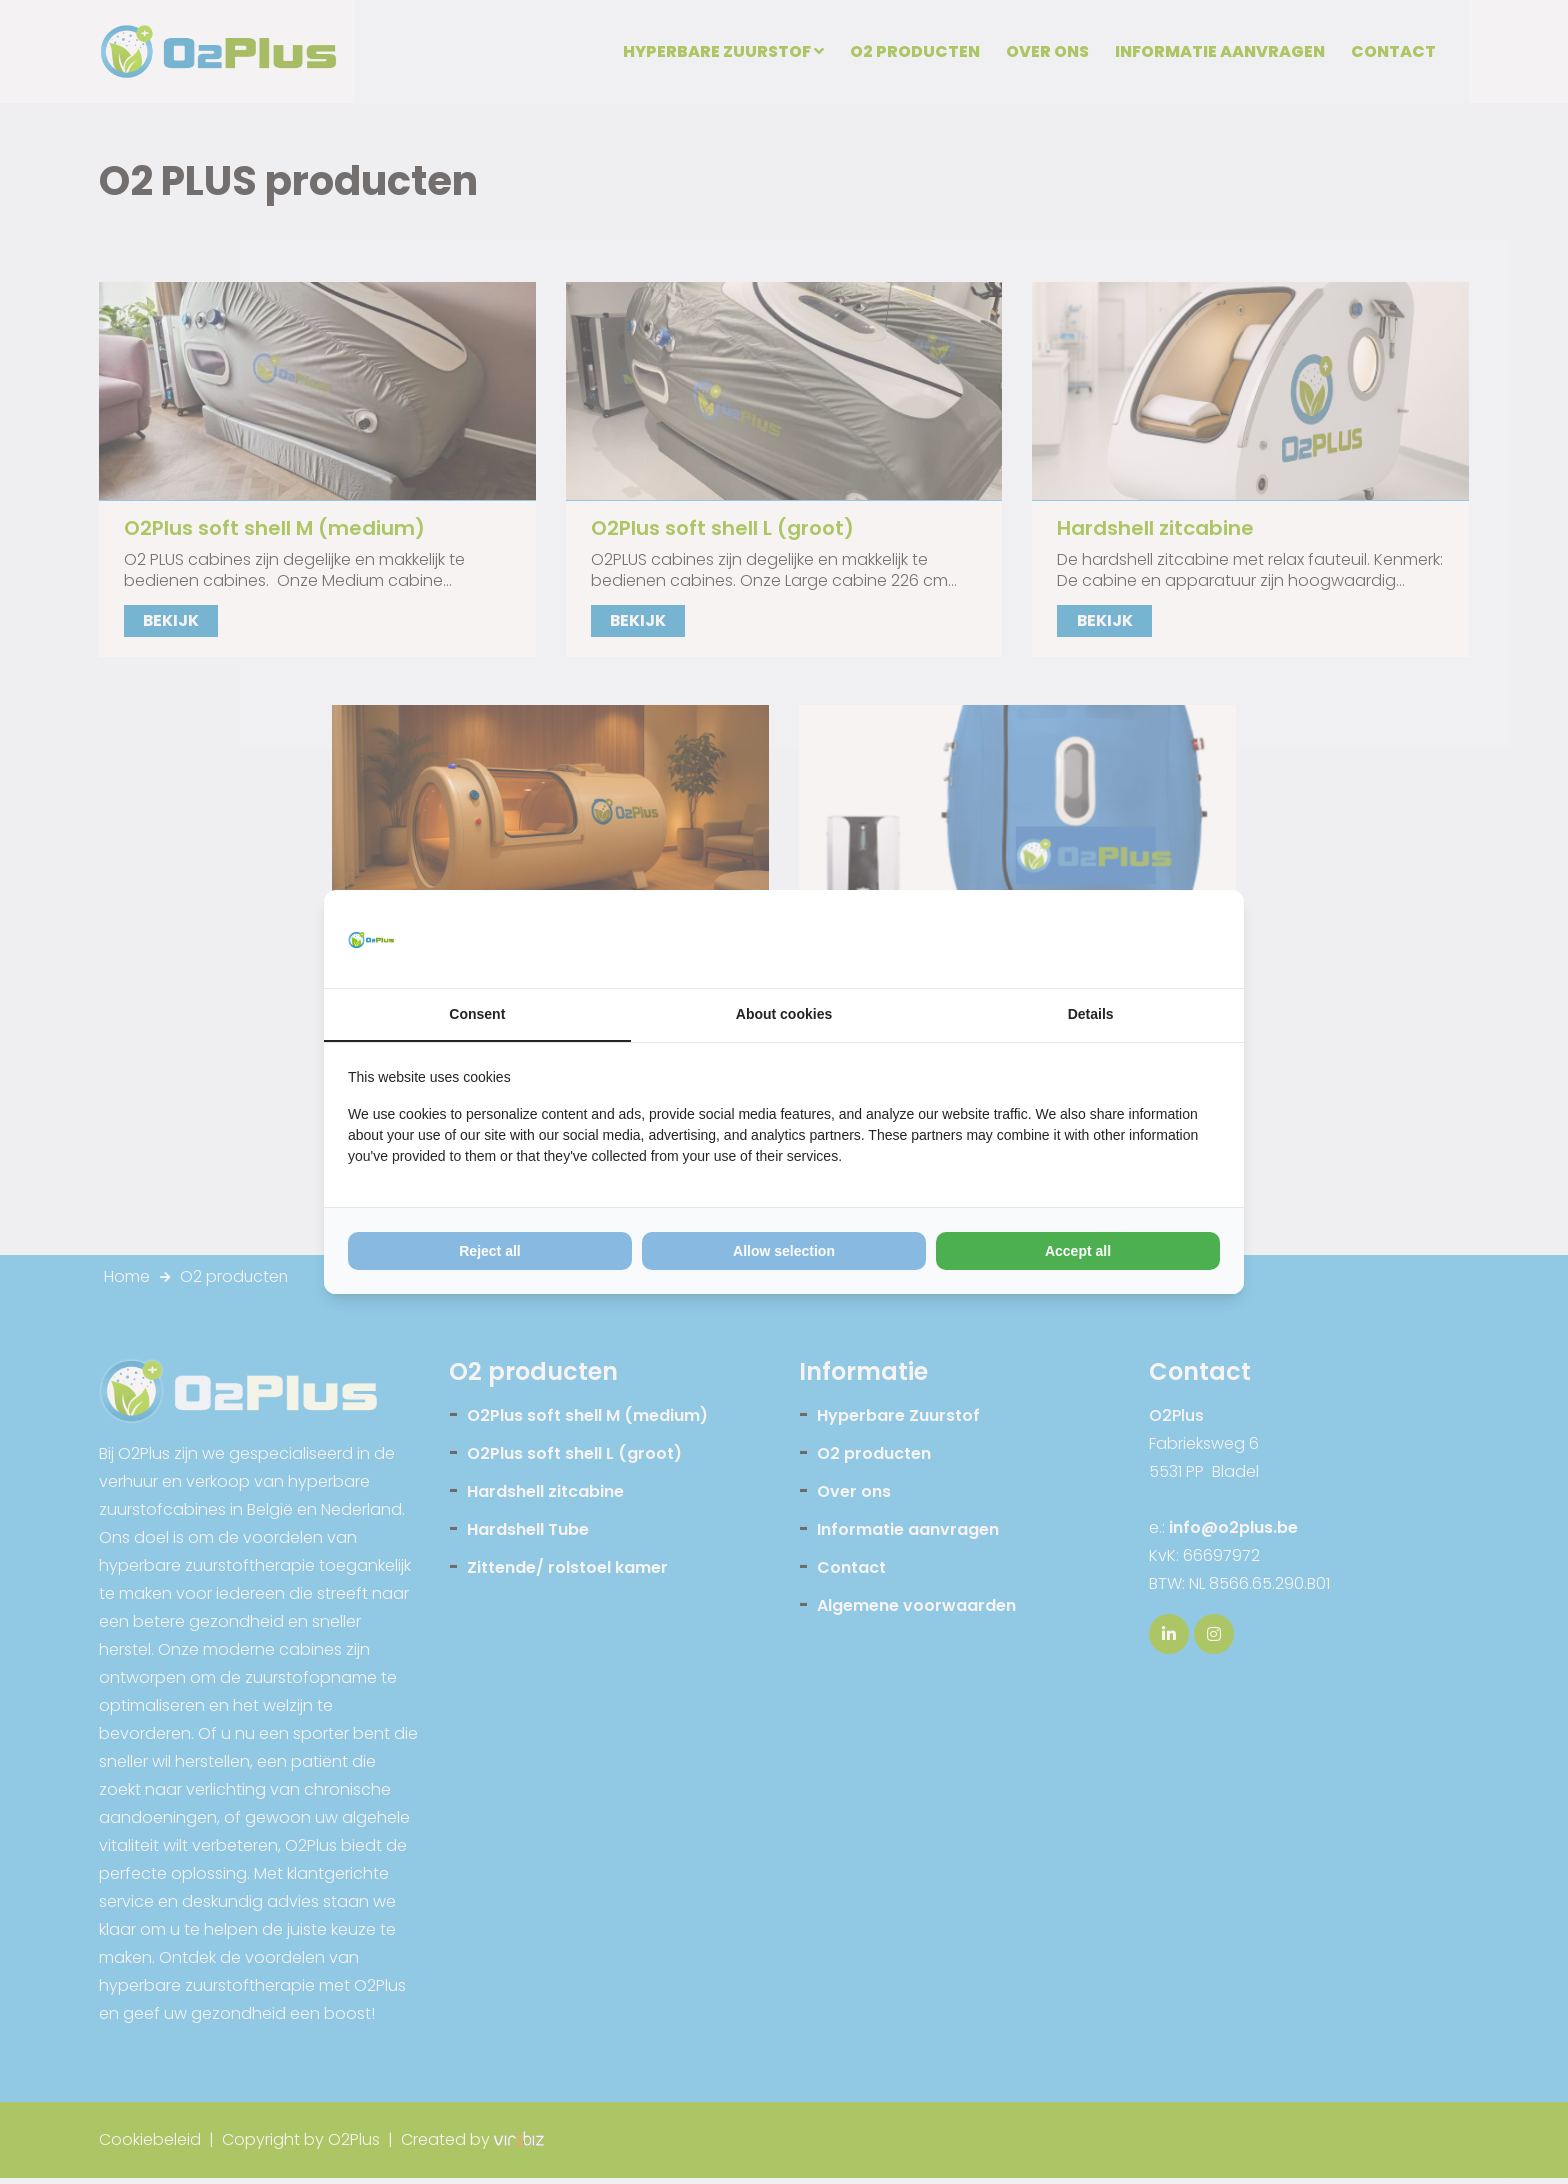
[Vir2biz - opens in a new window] (1195, 939)
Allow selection (784, 1252)
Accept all (1078, 1252)
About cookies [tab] (784, 1015)
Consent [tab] (477, 1015)
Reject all (489, 1252)
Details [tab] (1091, 1015)
